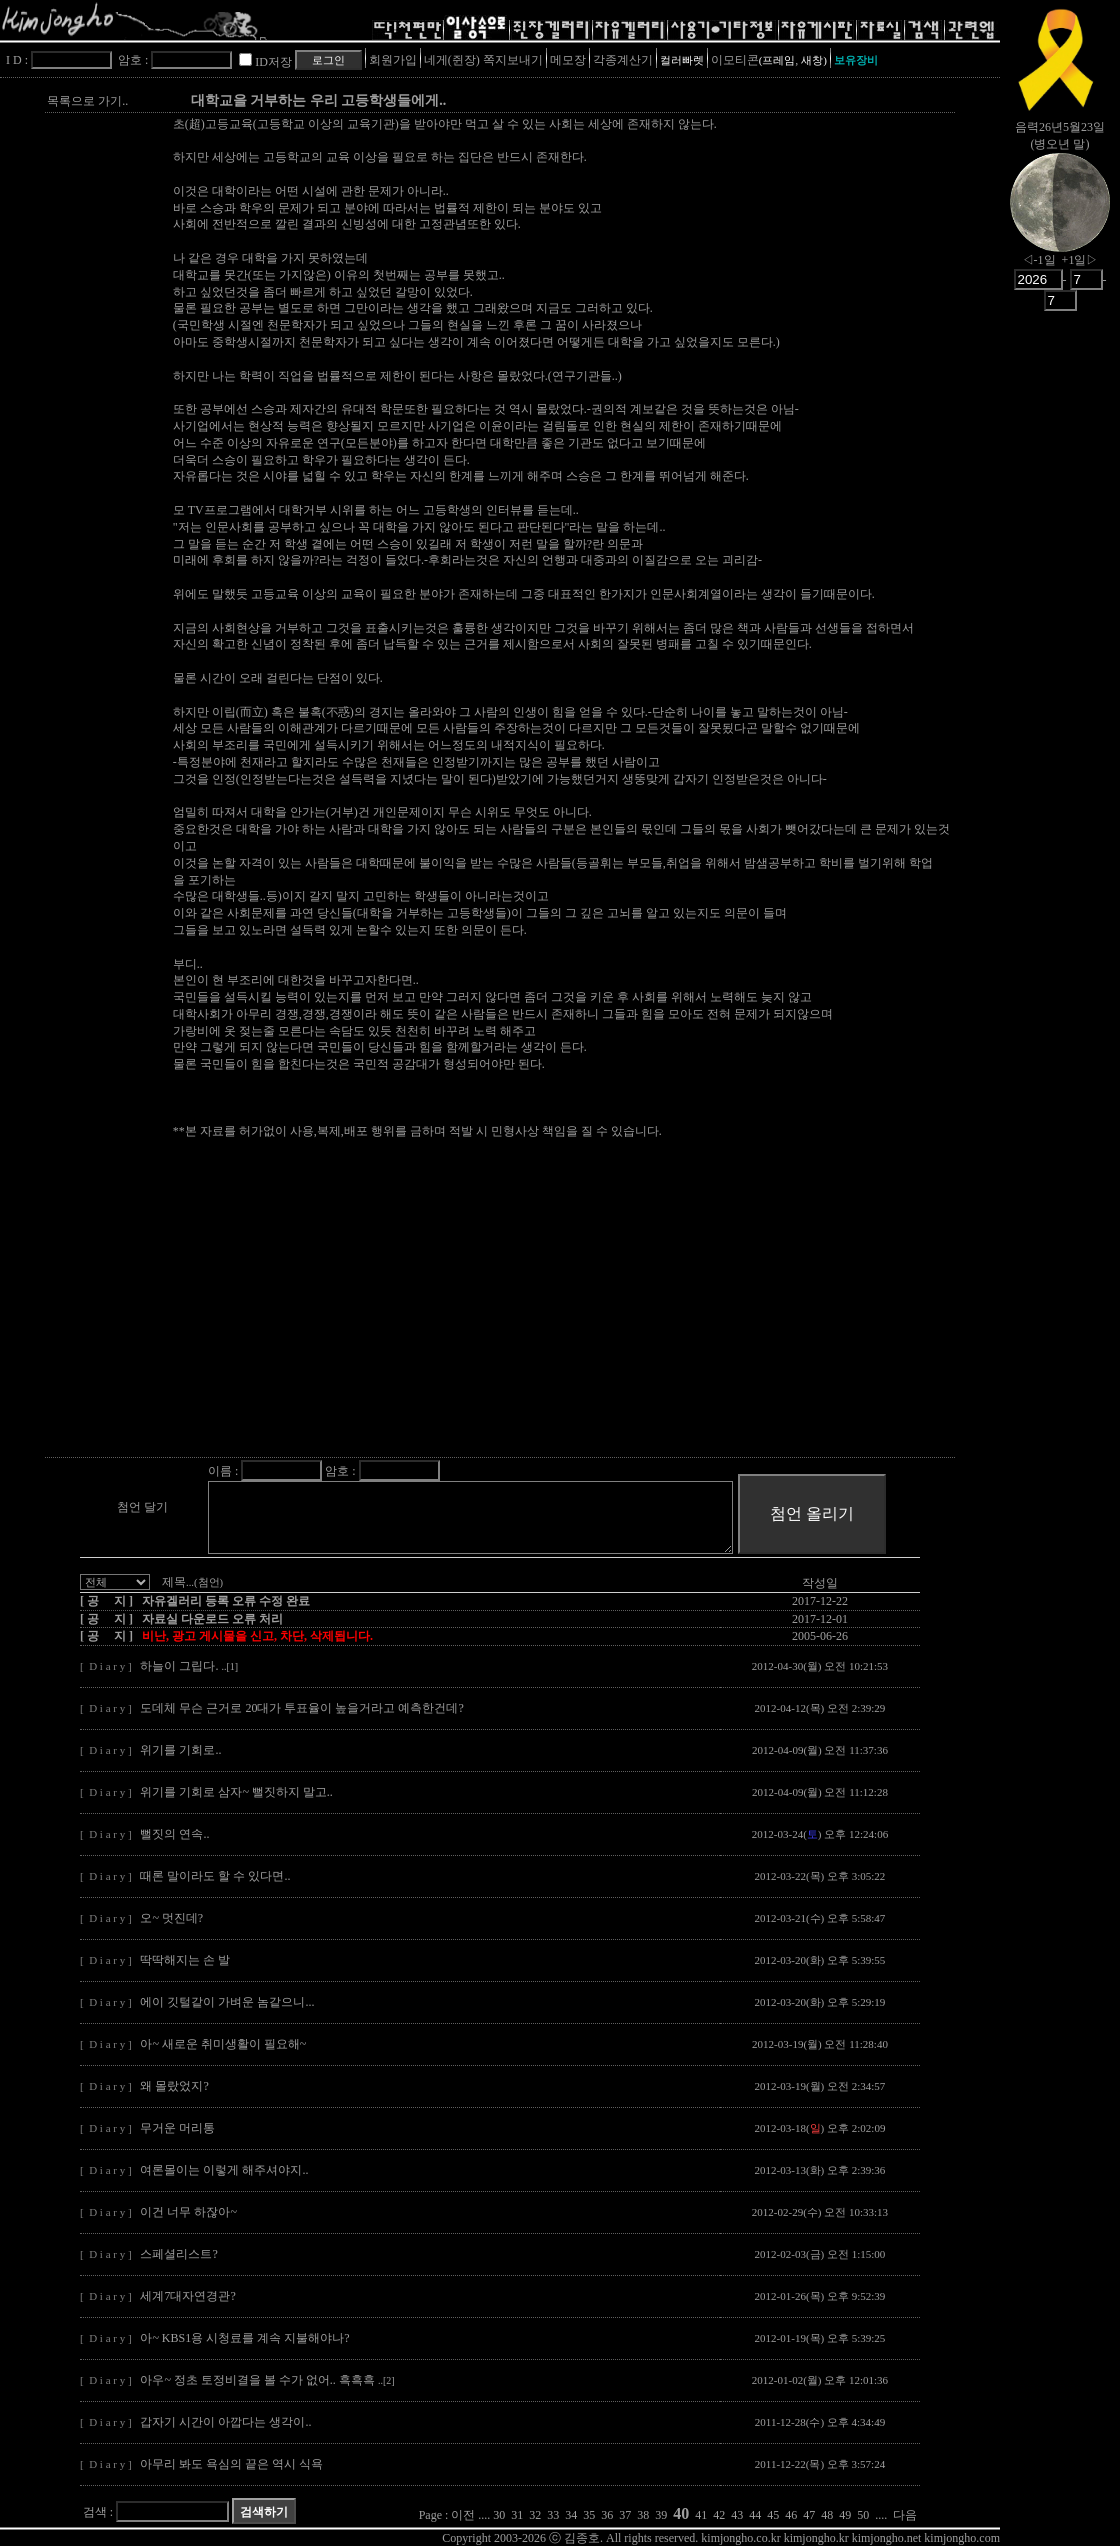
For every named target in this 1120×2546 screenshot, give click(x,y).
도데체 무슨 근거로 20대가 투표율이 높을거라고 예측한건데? (301, 1708)
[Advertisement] (445, 1314)
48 (827, 2515)
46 (791, 2515)
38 (643, 2515)
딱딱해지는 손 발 (185, 1960)
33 (553, 2515)
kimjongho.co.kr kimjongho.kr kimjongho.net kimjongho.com (850, 2538)
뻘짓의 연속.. (174, 1834)
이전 (463, 2515)
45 (773, 2515)
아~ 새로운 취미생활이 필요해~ (223, 2044)
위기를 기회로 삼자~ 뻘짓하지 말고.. (236, 1792)
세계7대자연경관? (187, 2296)
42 (719, 2515)
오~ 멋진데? (171, 1918)
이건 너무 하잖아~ (188, 2212)
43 (737, 2515)
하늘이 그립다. (189, 1666)
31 (517, 2515)
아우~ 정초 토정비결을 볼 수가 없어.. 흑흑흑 (267, 2380)
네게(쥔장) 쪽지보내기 (483, 60)
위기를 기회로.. (180, 1750)
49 (845, 2515)
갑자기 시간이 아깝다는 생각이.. (225, 2422)
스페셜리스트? (178, 2254)
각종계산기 (623, 60)
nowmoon (1060, 219)
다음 (905, 2515)
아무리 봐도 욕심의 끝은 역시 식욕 (231, 2464)
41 (701, 2515)
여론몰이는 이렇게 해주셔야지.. (224, 2170)
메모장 (568, 60)
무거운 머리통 (177, 2128)
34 (571, 2515)
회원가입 (393, 60)
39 (661, 2515)
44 (755, 2515)
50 (863, 2515)
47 (809, 2515)
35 (589, 2515)
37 (625, 2515)
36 (607, 2515)
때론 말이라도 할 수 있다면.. (215, 1876)
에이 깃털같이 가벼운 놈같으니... (227, 2002)
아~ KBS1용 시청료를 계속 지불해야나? (244, 2338)
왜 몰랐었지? (174, 2086)
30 (499, 2515)
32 (535, 2515)
